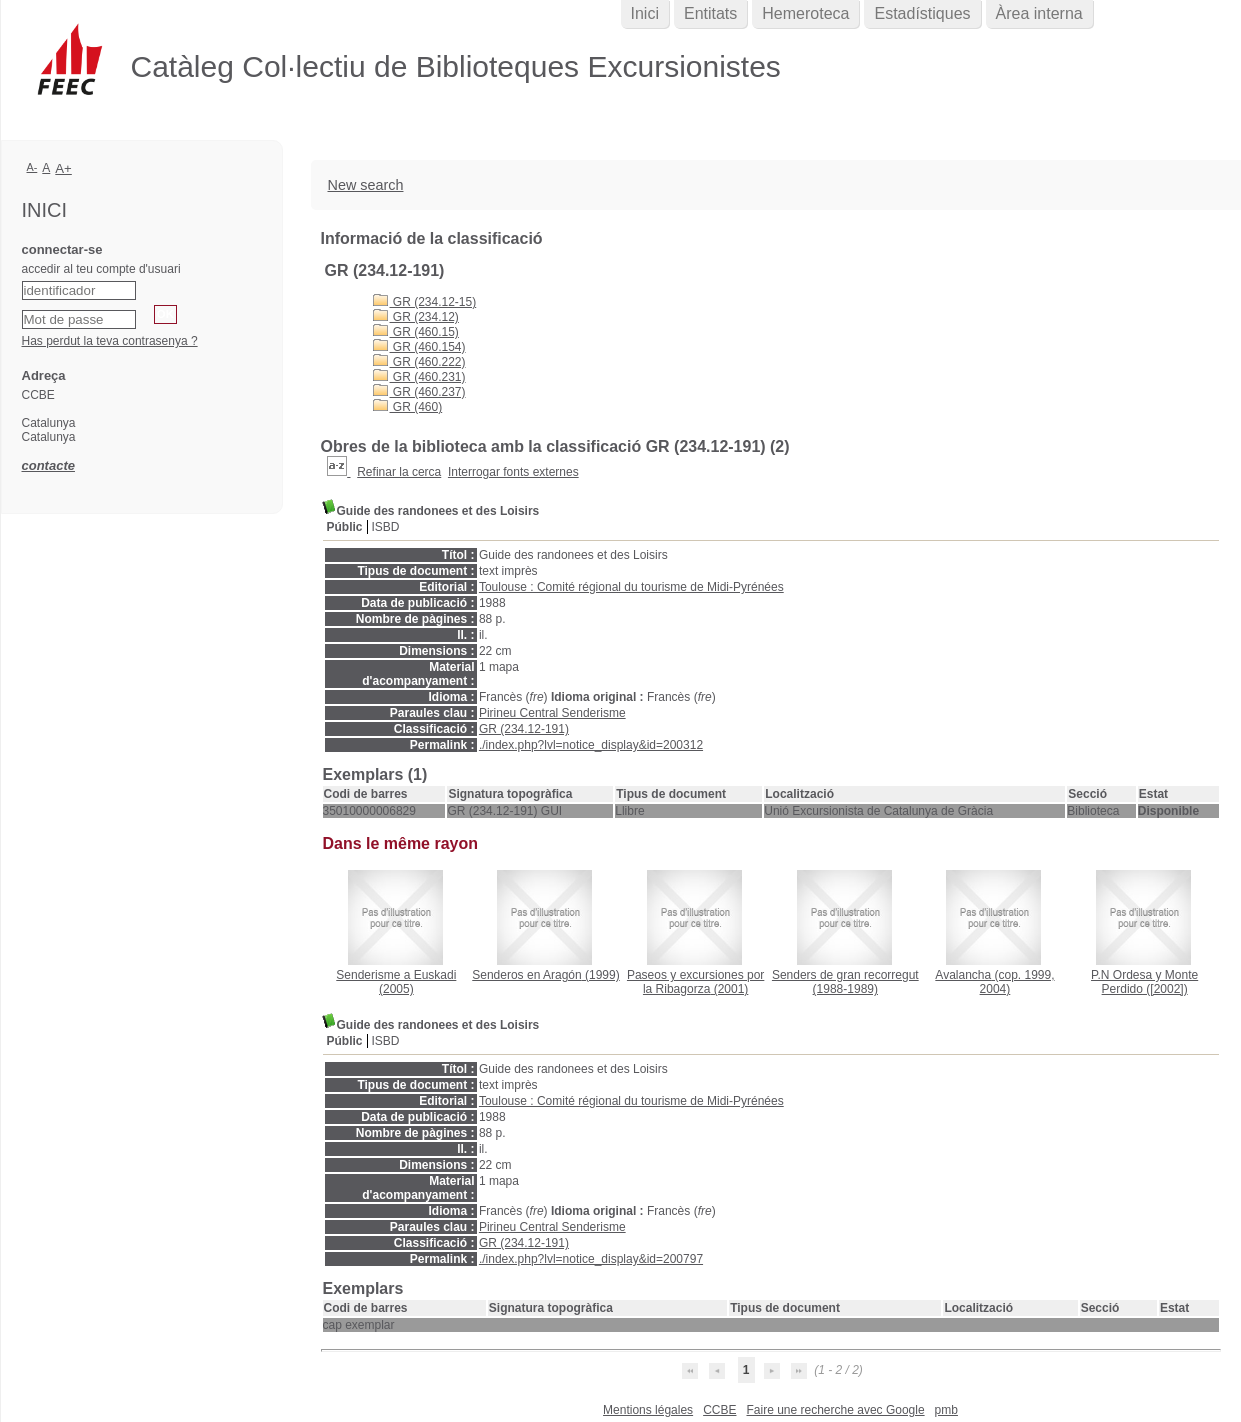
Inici (645, 13)
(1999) (545, 975)
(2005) (396, 982)
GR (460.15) (416, 332)
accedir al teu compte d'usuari (101, 269)
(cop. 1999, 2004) (994, 982)
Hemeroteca (805, 13)
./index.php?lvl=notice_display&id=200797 (591, 1259)
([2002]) (1144, 982)
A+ (63, 168)
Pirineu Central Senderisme (552, 713)
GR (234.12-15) (425, 302)
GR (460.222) (419, 362)
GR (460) (408, 407)
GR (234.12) (416, 317)
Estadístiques (922, 13)
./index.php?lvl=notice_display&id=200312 (591, 745)
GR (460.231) (419, 377)
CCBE (719, 1410)
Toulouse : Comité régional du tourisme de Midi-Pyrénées (631, 587)
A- (32, 167)
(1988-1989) (845, 982)
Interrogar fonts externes (513, 472)
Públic (345, 527)
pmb (946, 1410)
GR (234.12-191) (524, 729)
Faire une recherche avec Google (835, 1410)
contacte (48, 465)
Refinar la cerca (399, 472)
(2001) (695, 982)
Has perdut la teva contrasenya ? (110, 341)
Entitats (710, 13)
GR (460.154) (419, 347)
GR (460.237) (419, 392)
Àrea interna (1039, 13)
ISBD (386, 527)
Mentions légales (648, 1410)
